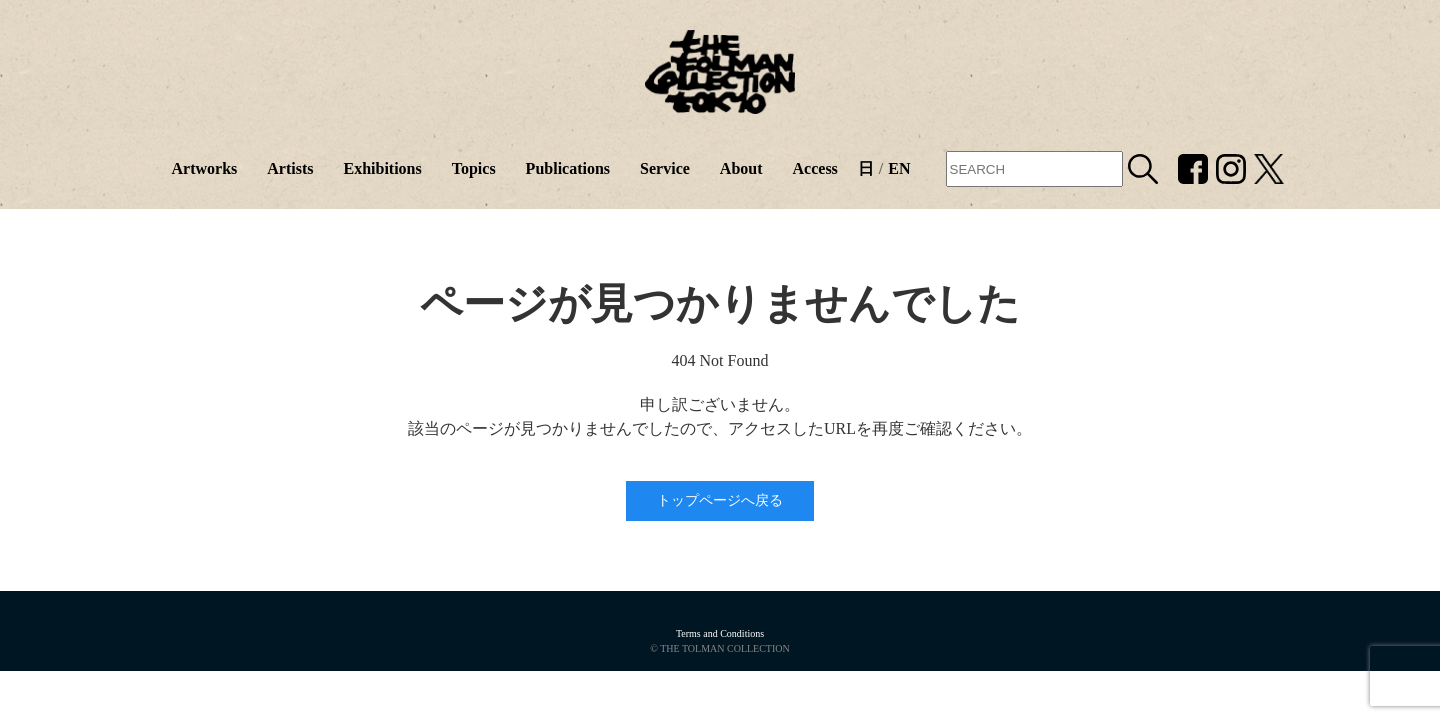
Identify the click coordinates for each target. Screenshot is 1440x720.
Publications (568, 168)
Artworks (204, 168)
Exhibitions (382, 168)
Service (665, 168)
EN (899, 168)
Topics (474, 168)
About (741, 168)
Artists (290, 168)
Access (815, 168)
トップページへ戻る (720, 500)
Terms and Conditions (720, 633)
